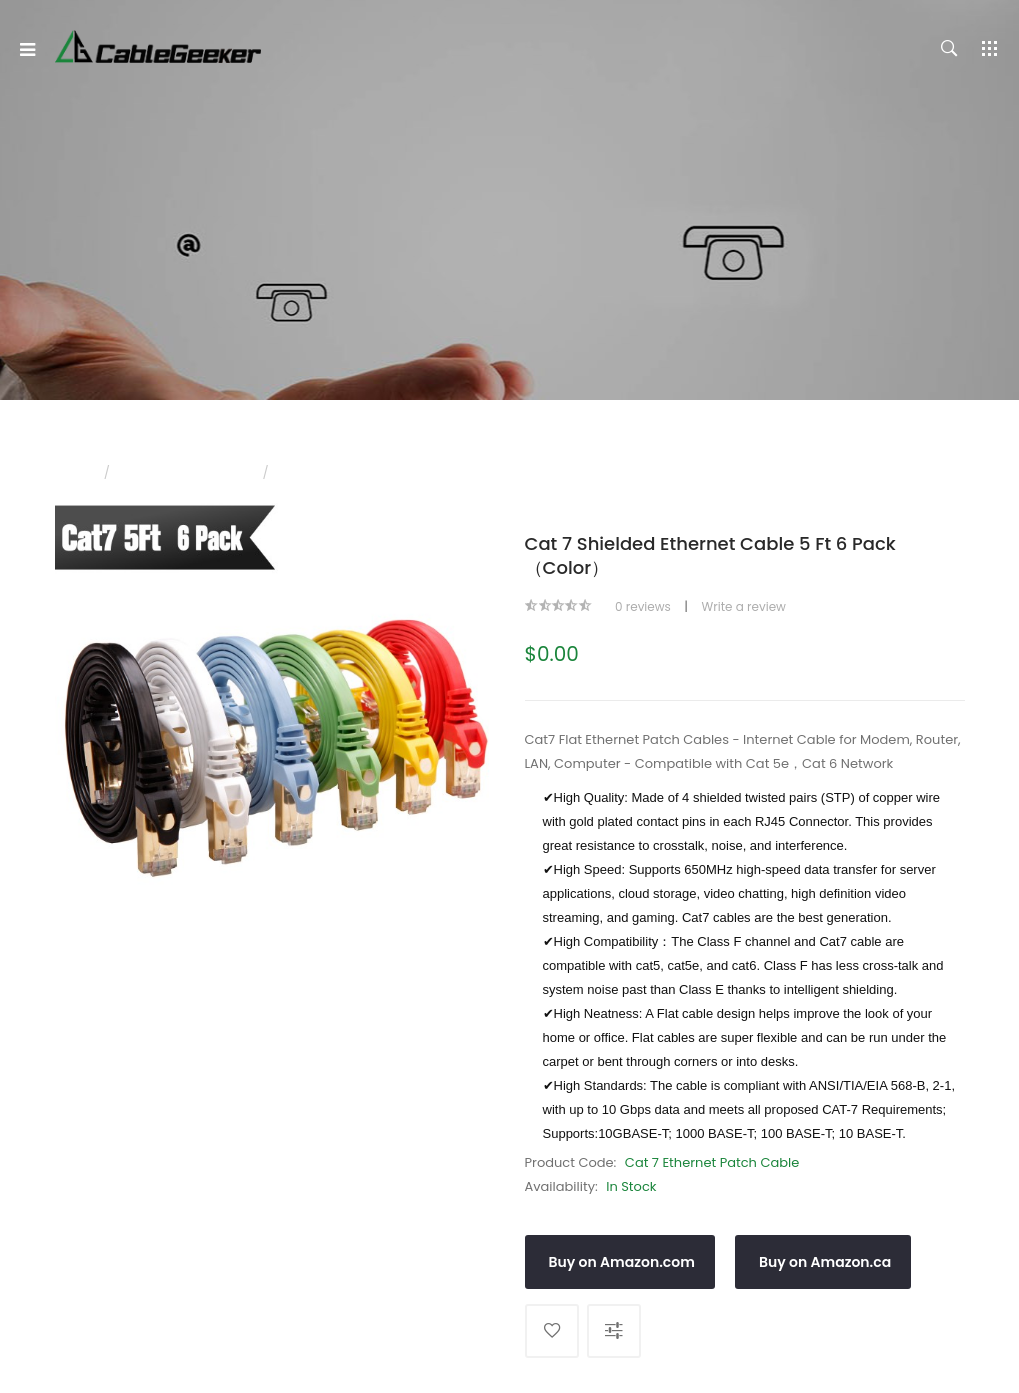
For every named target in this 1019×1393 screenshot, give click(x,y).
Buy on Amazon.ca (825, 1262)
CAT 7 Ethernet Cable (186, 472)
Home (73, 472)
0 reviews (643, 606)
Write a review (744, 606)
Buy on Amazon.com (622, 1262)
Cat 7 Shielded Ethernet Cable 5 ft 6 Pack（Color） (432, 472)
